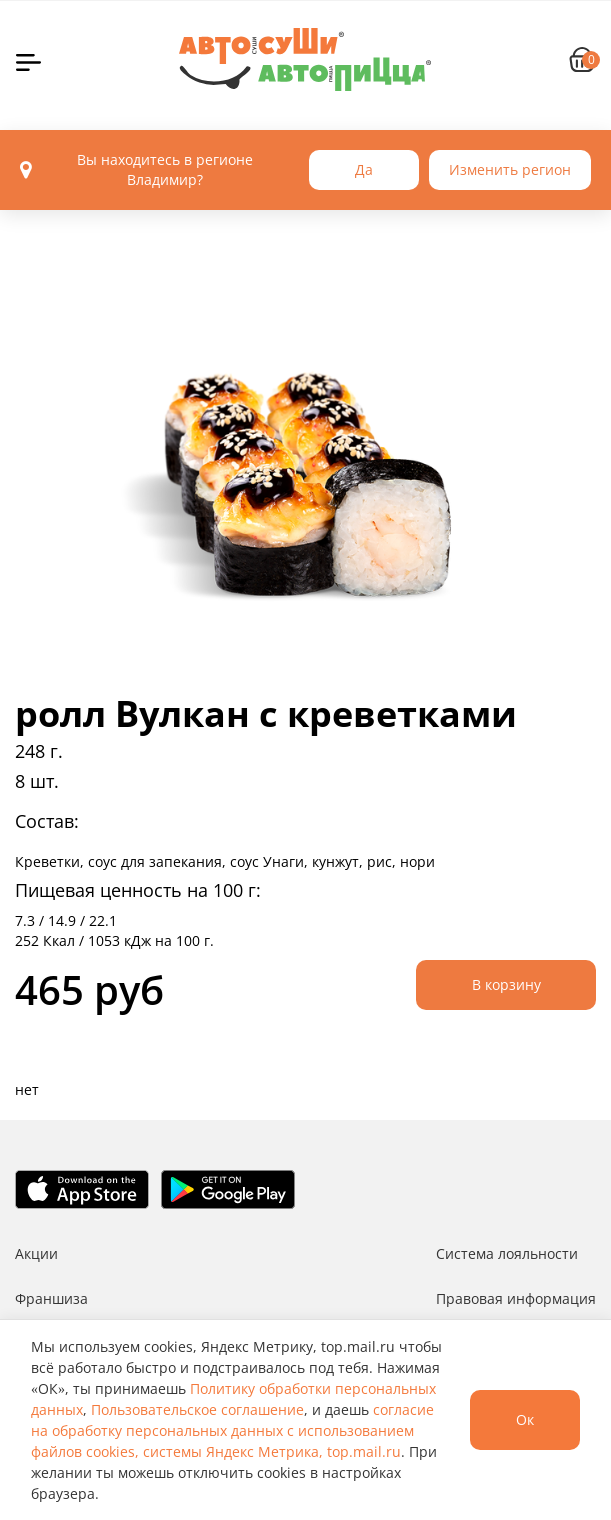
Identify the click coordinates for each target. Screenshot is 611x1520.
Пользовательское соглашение (197, 1409)
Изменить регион (510, 169)
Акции (36, 1253)
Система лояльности (507, 1253)
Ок (525, 1419)
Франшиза (51, 1298)
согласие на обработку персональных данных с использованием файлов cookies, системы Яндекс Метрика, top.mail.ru (232, 1430)
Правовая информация (516, 1298)
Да (364, 169)
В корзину (506, 984)
